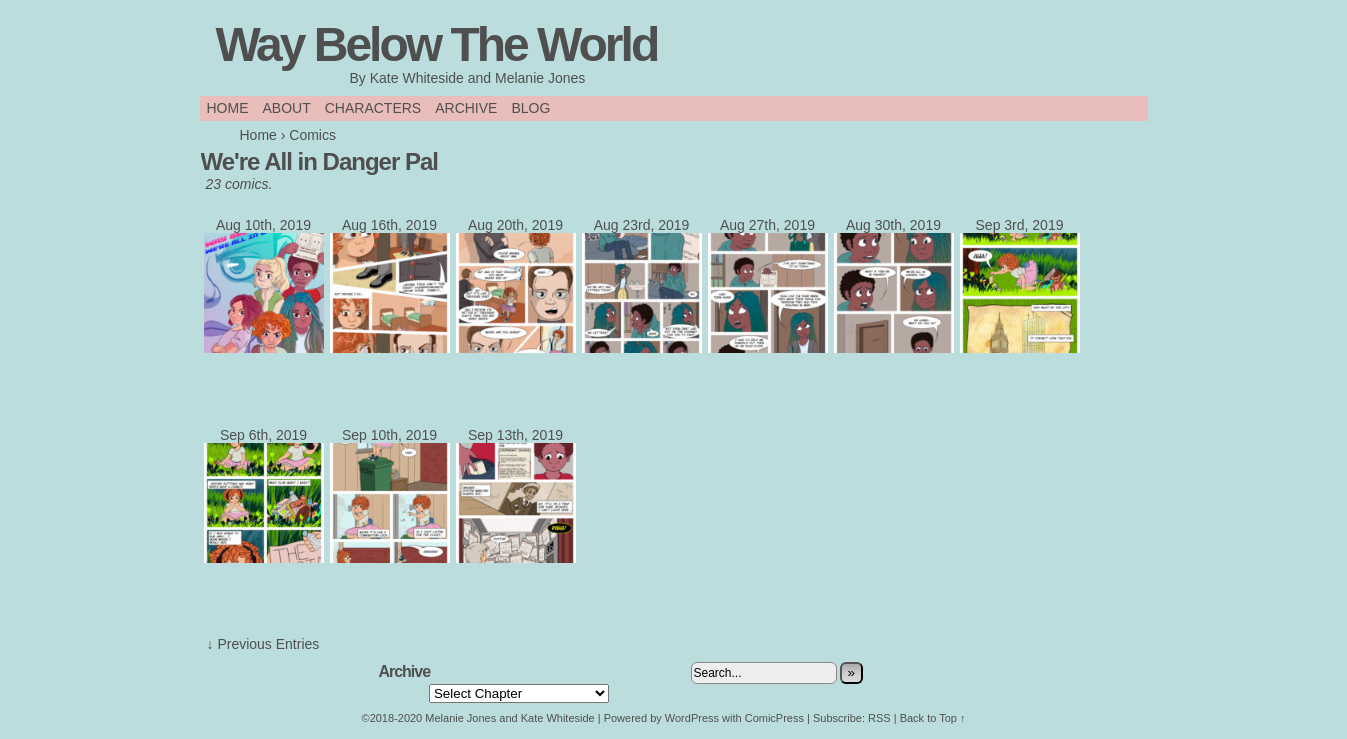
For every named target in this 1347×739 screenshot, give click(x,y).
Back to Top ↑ (933, 718)
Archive (466, 108)
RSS (879, 718)
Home (228, 108)
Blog (530, 108)
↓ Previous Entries (263, 644)
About (287, 108)
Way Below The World (437, 44)
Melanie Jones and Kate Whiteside (509, 718)
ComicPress (774, 718)
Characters (373, 108)
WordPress (692, 718)
